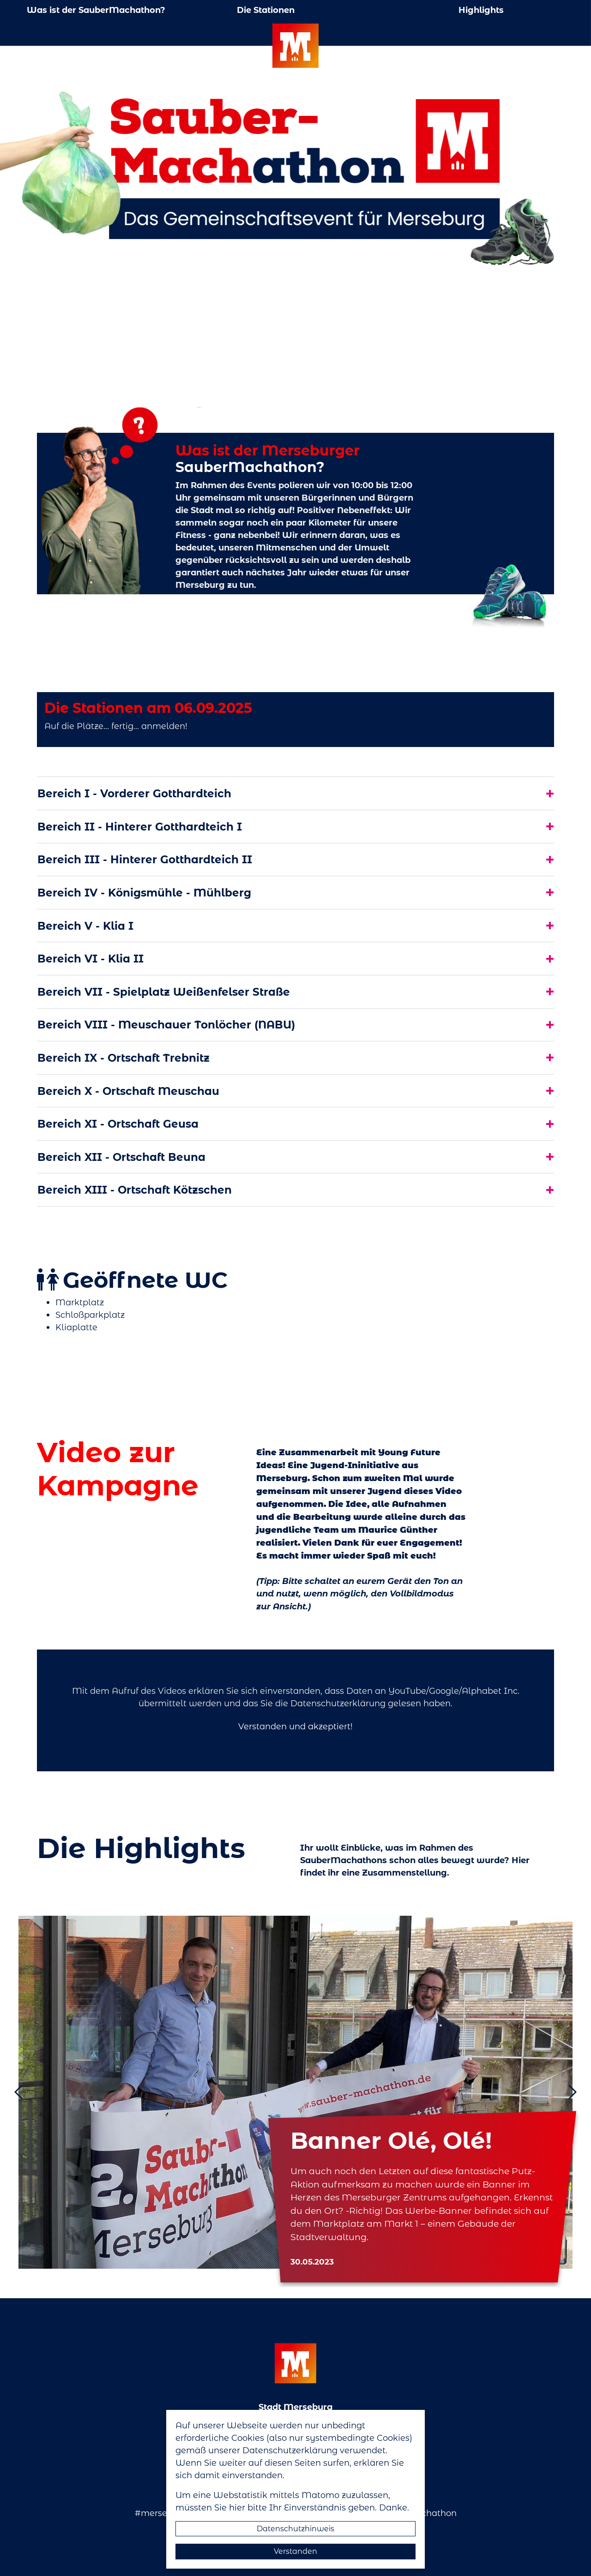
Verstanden (295, 2551)
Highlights (481, 9)
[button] (29, 2092)
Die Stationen (266, 9)
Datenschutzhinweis (295, 2528)
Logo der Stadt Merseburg (295, 46)
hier (237, 2507)
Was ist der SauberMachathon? (96, 9)
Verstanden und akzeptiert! (295, 1726)
